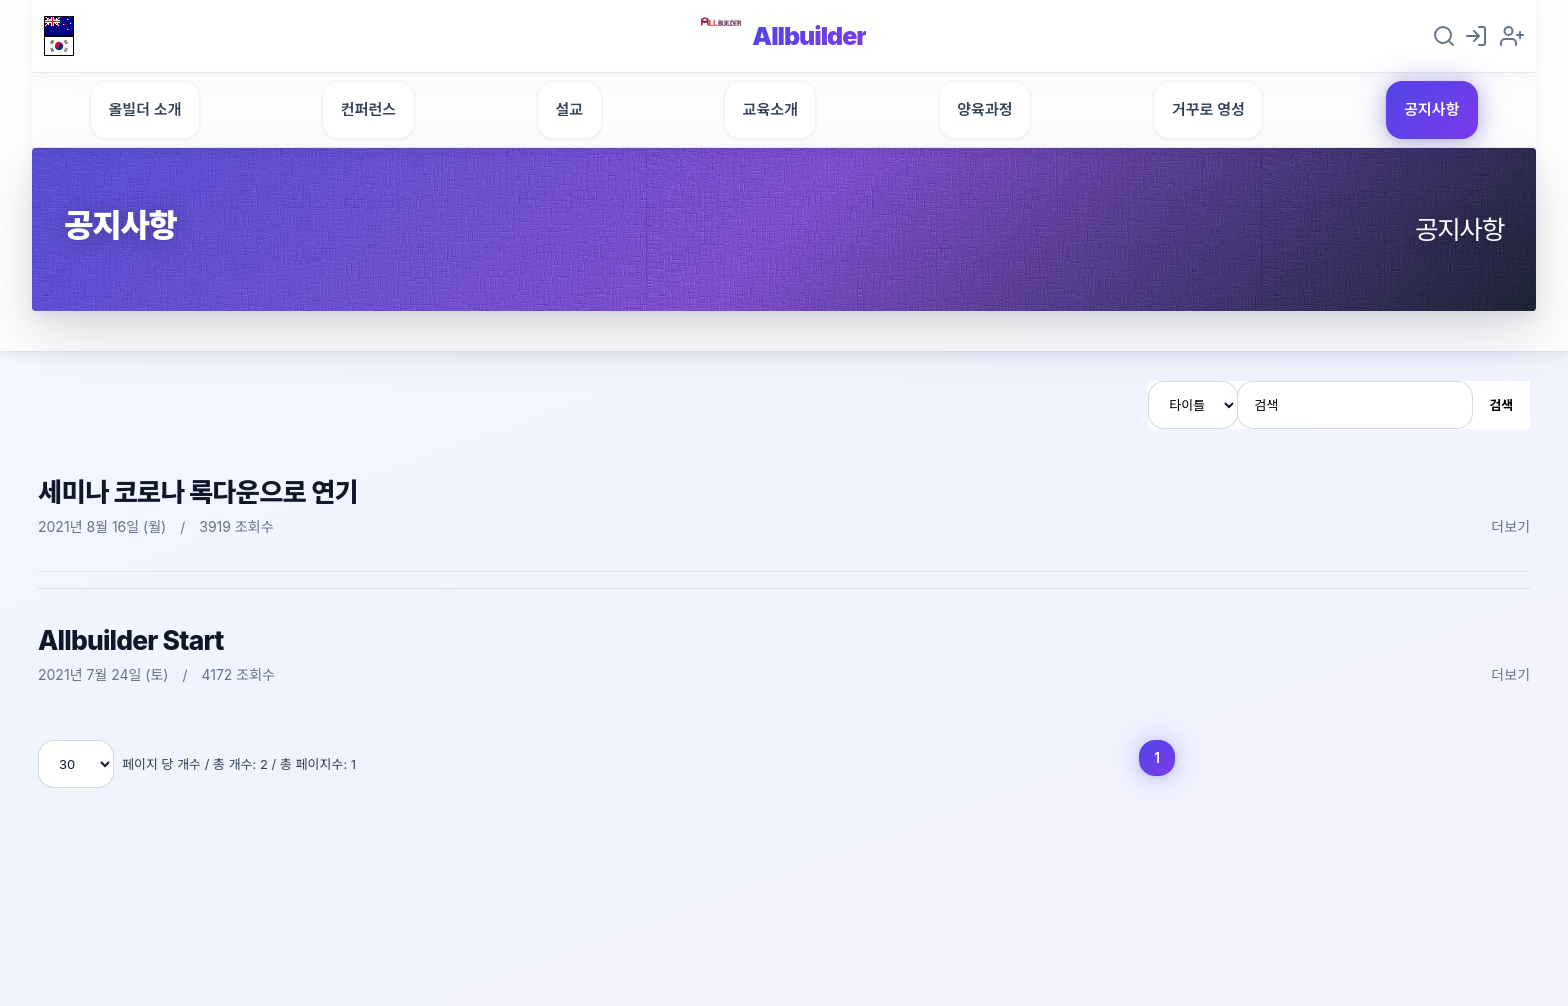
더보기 (1510, 533)
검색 (1501, 413)
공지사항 (1431, 117)
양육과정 (984, 117)
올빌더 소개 (145, 117)
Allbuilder (810, 39)
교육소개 (770, 117)
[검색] (1355, 413)
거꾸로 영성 (1208, 117)
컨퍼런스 (368, 117)
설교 (570, 117)
